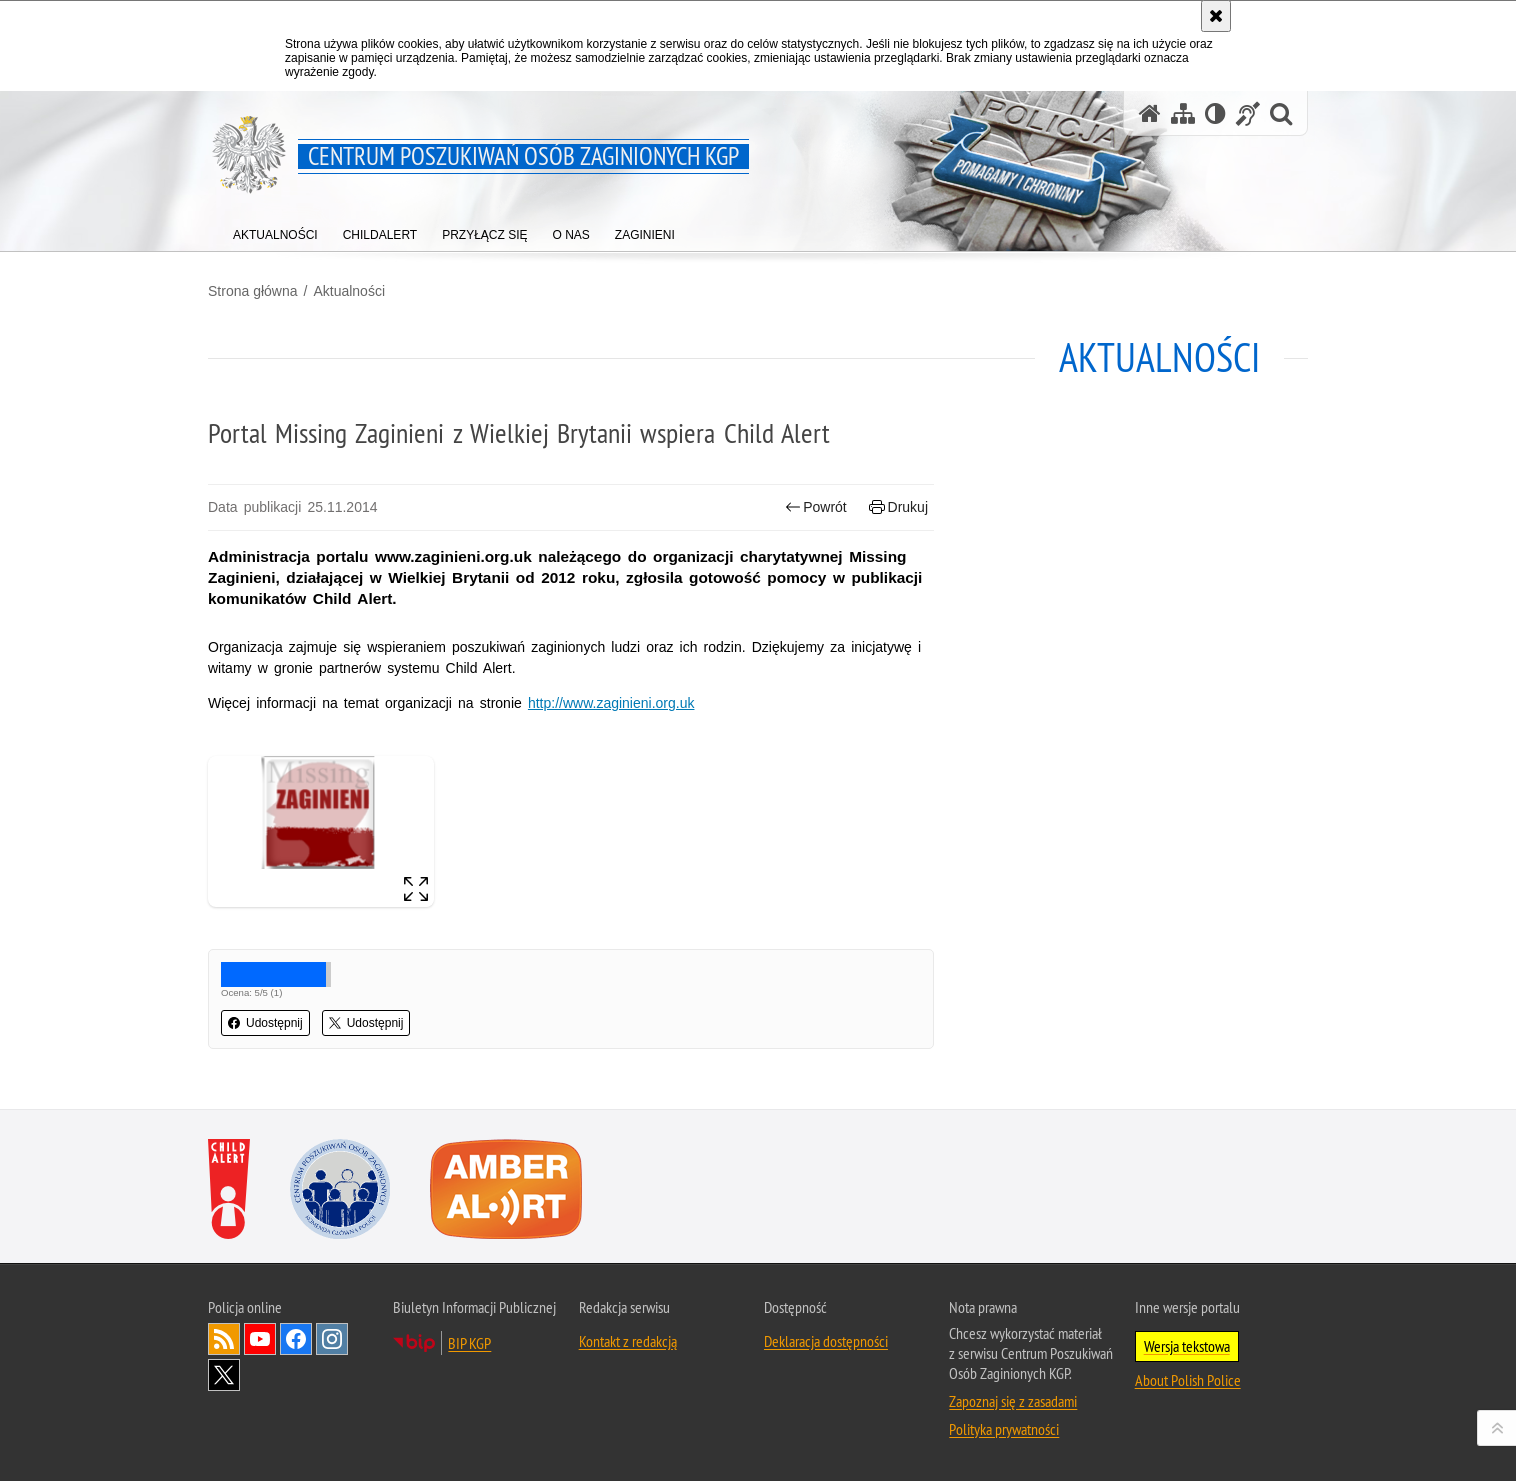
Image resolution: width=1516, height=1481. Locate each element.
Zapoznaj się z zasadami (1013, 1401)
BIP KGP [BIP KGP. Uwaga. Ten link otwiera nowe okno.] (469, 1343)
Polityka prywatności (1004, 1429)
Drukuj (898, 507)
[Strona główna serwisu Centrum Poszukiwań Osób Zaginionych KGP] (1150, 113)
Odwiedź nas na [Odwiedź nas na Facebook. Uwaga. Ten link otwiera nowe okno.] (296, 1339)
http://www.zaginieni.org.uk (611, 703)
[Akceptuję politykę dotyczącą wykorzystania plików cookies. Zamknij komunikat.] (1216, 16)
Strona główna (253, 291)
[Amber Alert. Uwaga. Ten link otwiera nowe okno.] (506, 1189)
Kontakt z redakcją (628, 1341)
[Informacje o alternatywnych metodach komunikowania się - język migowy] (1248, 113)
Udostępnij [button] (265, 1023)
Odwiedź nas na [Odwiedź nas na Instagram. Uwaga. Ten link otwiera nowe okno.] (332, 1339)
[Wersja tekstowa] (1215, 113)
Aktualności (349, 291)
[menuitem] (275, 230)
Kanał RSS (224, 1339)
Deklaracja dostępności (826, 1341)
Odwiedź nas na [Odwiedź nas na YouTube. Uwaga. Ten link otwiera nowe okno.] (260, 1339)
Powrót (816, 507)
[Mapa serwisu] (1183, 113)
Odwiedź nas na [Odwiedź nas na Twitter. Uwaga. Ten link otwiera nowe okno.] (224, 1375)
